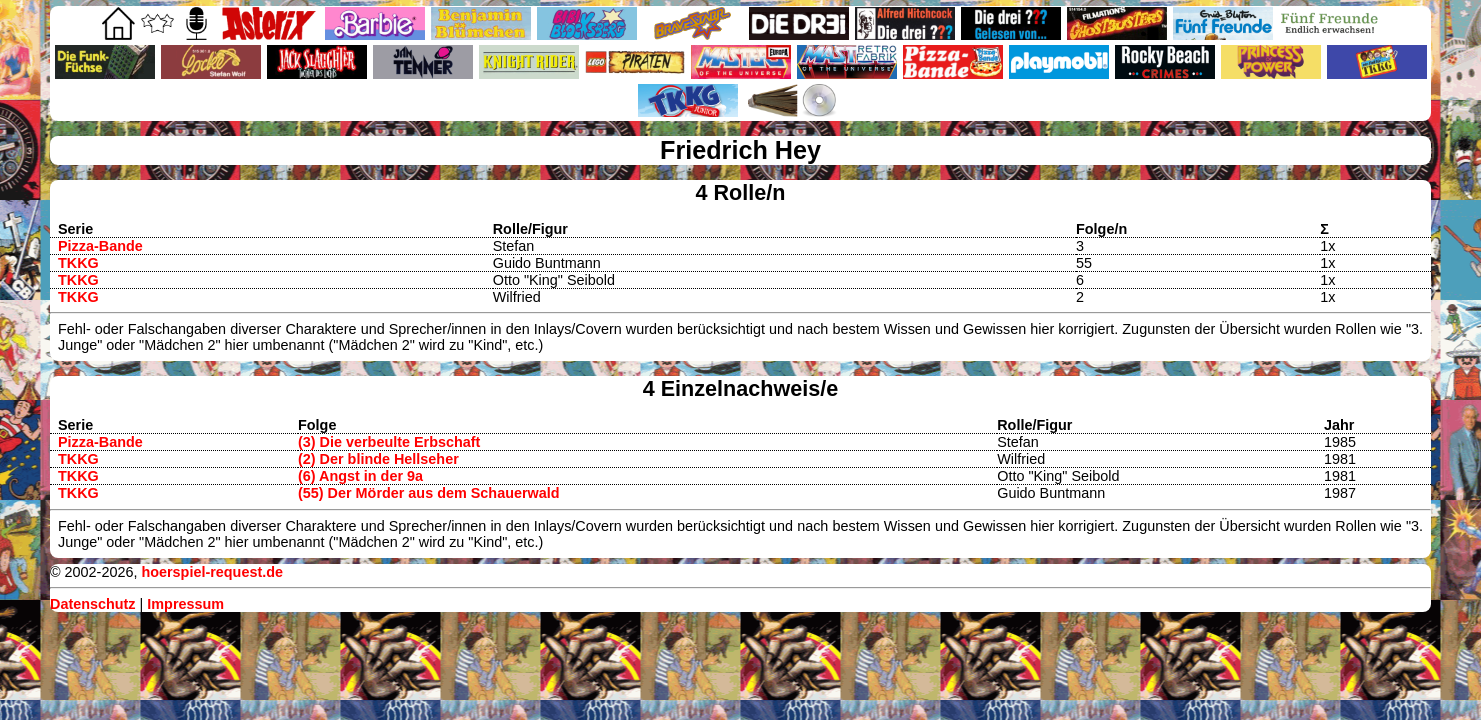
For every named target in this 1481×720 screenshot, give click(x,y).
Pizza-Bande (100, 246)
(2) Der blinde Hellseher (378, 459)
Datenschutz (93, 604)
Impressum (185, 604)
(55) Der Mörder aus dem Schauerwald (429, 493)
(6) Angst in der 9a (360, 476)
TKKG (78, 263)
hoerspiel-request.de (212, 572)
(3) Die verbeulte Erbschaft (389, 442)
